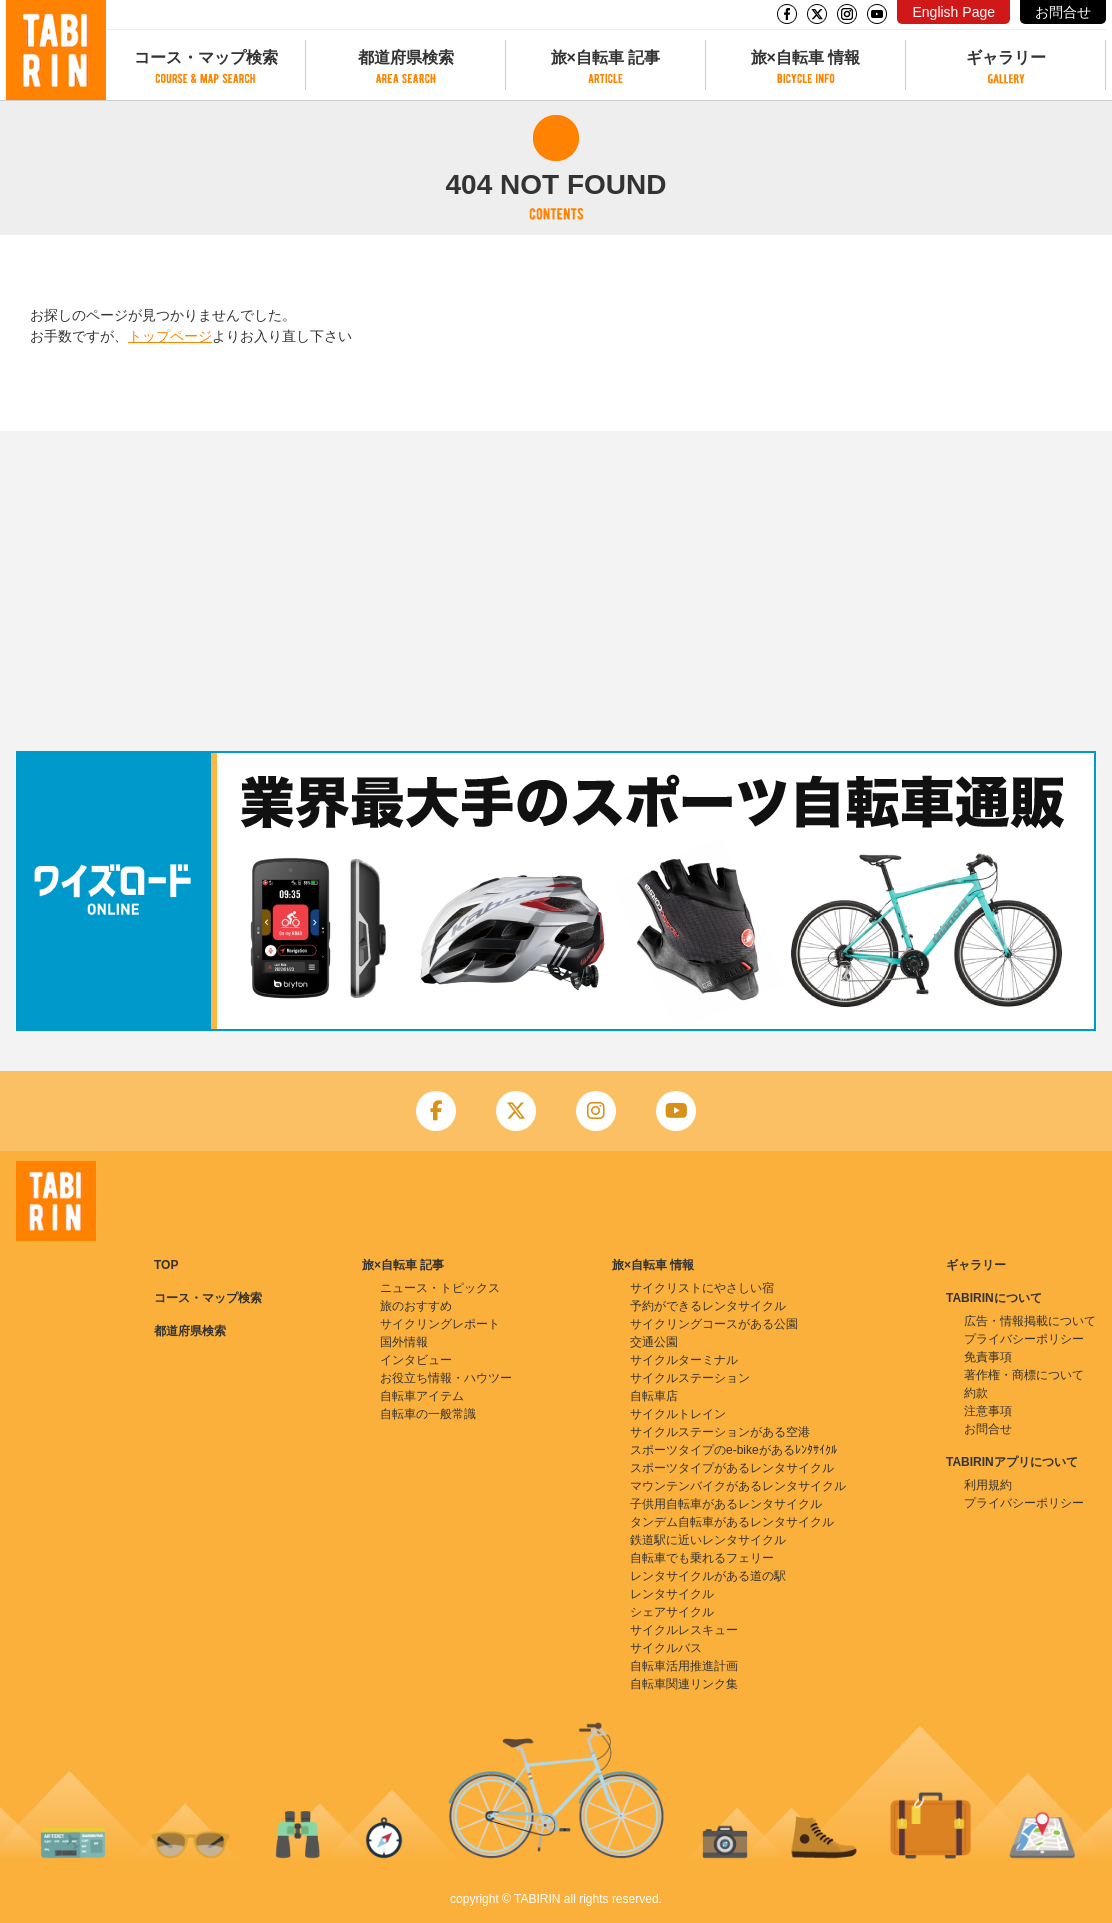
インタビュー (416, 1360)
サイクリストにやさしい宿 (702, 1288)
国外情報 (404, 1342)
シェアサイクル (672, 1612)
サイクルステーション (690, 1378)
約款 (976, 1393)
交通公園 (654, 1342)
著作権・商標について (1024, 1375)
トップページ (170, 336)
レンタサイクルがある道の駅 (708, 1576)
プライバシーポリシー (1024, 1339)
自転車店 (654, 1396)
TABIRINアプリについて (1012, 1462)
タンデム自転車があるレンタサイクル (732, 1522)
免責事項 (988, 1357)
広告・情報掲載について (1030, 1321)
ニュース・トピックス (440, 1288)
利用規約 (988, 1485)
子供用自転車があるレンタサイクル (726, 1504)
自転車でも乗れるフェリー (702, 1558)
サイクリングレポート (440, 1324)
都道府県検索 (406, 57)
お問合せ (1063, 12)
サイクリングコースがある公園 (714, 1324)
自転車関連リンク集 (684, 1684)
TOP (166, 1265)
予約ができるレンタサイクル (708, 1306)
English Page (953, 12)
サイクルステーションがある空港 (720, 1432)
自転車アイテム (422, 1396)
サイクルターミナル (684, 1360)
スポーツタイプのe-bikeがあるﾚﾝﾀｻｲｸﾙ (733, 1450)
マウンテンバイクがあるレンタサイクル (738, 1486)
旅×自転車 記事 (606, 57)
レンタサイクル (672, 1594)
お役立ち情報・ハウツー (446, 1378)
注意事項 (988, 1411)
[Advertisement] (556, 591)
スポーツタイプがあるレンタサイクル (732, 1468)
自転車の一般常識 (428, 1414)
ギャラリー (1006, 57)
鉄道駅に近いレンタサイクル (708, 1540)
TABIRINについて (994, 1298)
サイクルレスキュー (684, 1630)
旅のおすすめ (416, 1306)
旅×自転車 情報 (806, 57)
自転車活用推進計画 (684, 1666)
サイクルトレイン (678, 1414)
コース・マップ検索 (206, 57)
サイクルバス (666, 1648)
